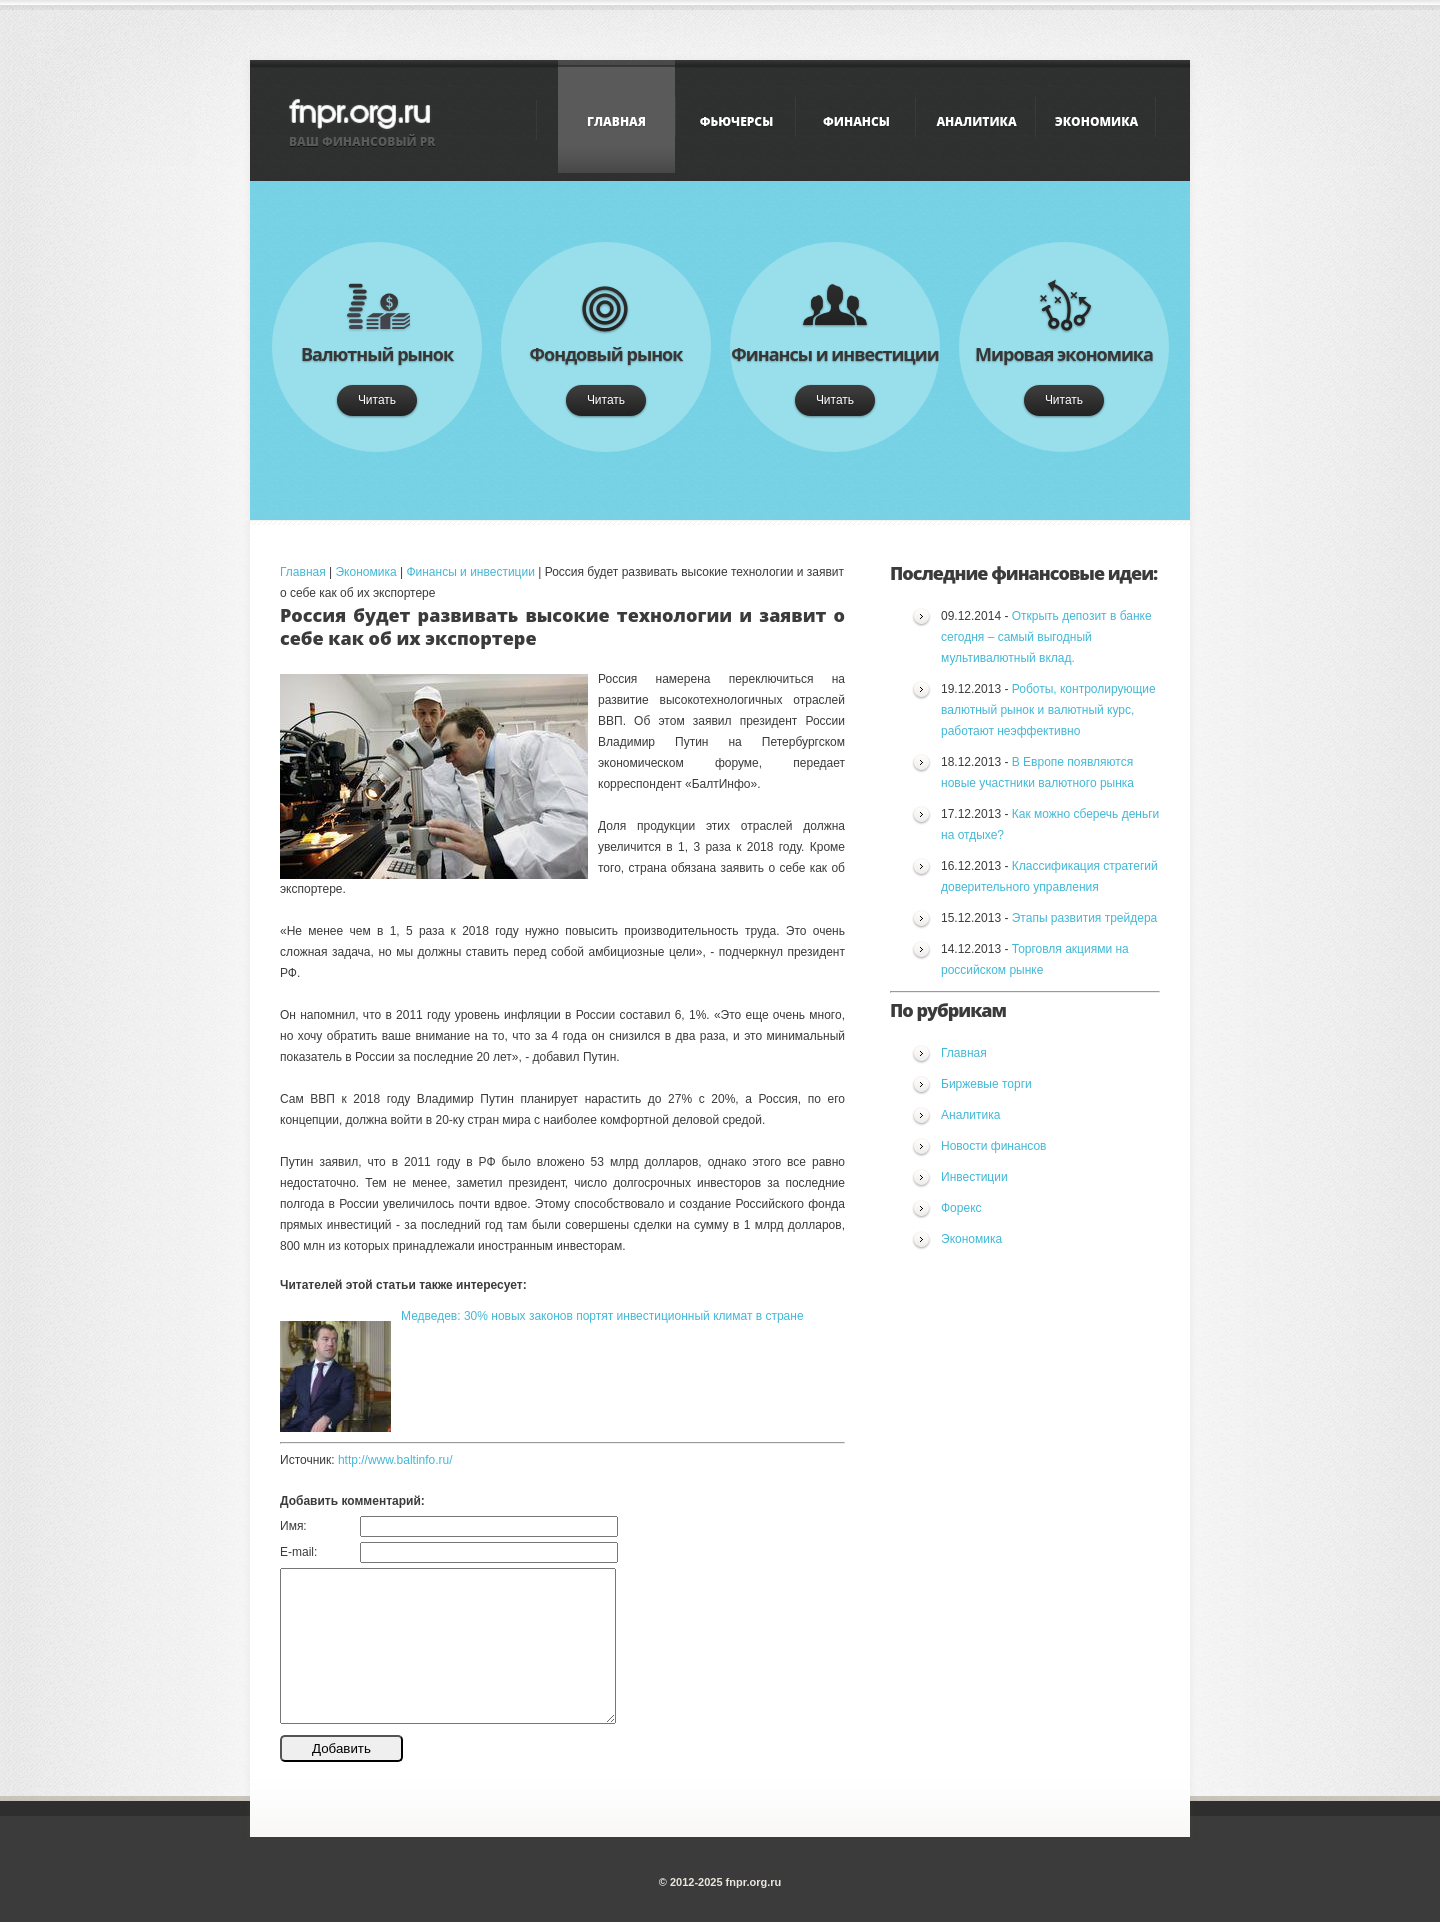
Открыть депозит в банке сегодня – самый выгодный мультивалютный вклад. (1046, 637)
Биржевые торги (986, 1084)
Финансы (856, 121)
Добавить (341, 1748)
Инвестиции (974, 1177)
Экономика (1097, 121)
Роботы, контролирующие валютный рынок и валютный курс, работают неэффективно (1048, 710)
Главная (616, 121)
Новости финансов (993, 1146)
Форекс (961, 1208)
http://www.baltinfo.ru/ (395, 1460)
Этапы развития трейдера (1085, 918)
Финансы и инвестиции (470, 572)
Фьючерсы (736, 121)
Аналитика (976, 121)
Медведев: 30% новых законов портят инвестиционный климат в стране (602, 1316)
